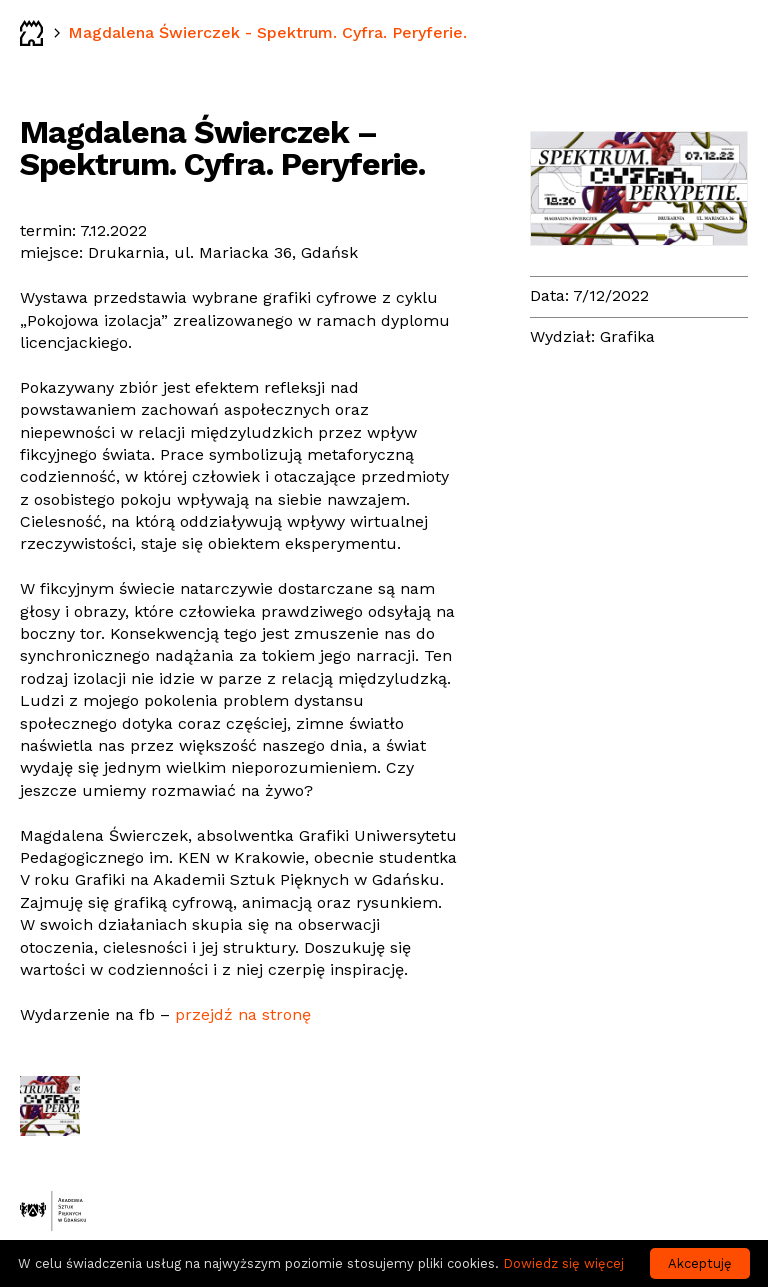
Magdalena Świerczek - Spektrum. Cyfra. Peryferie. (267, 32)
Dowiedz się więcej (563, 1263)
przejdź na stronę (243, 1014)
